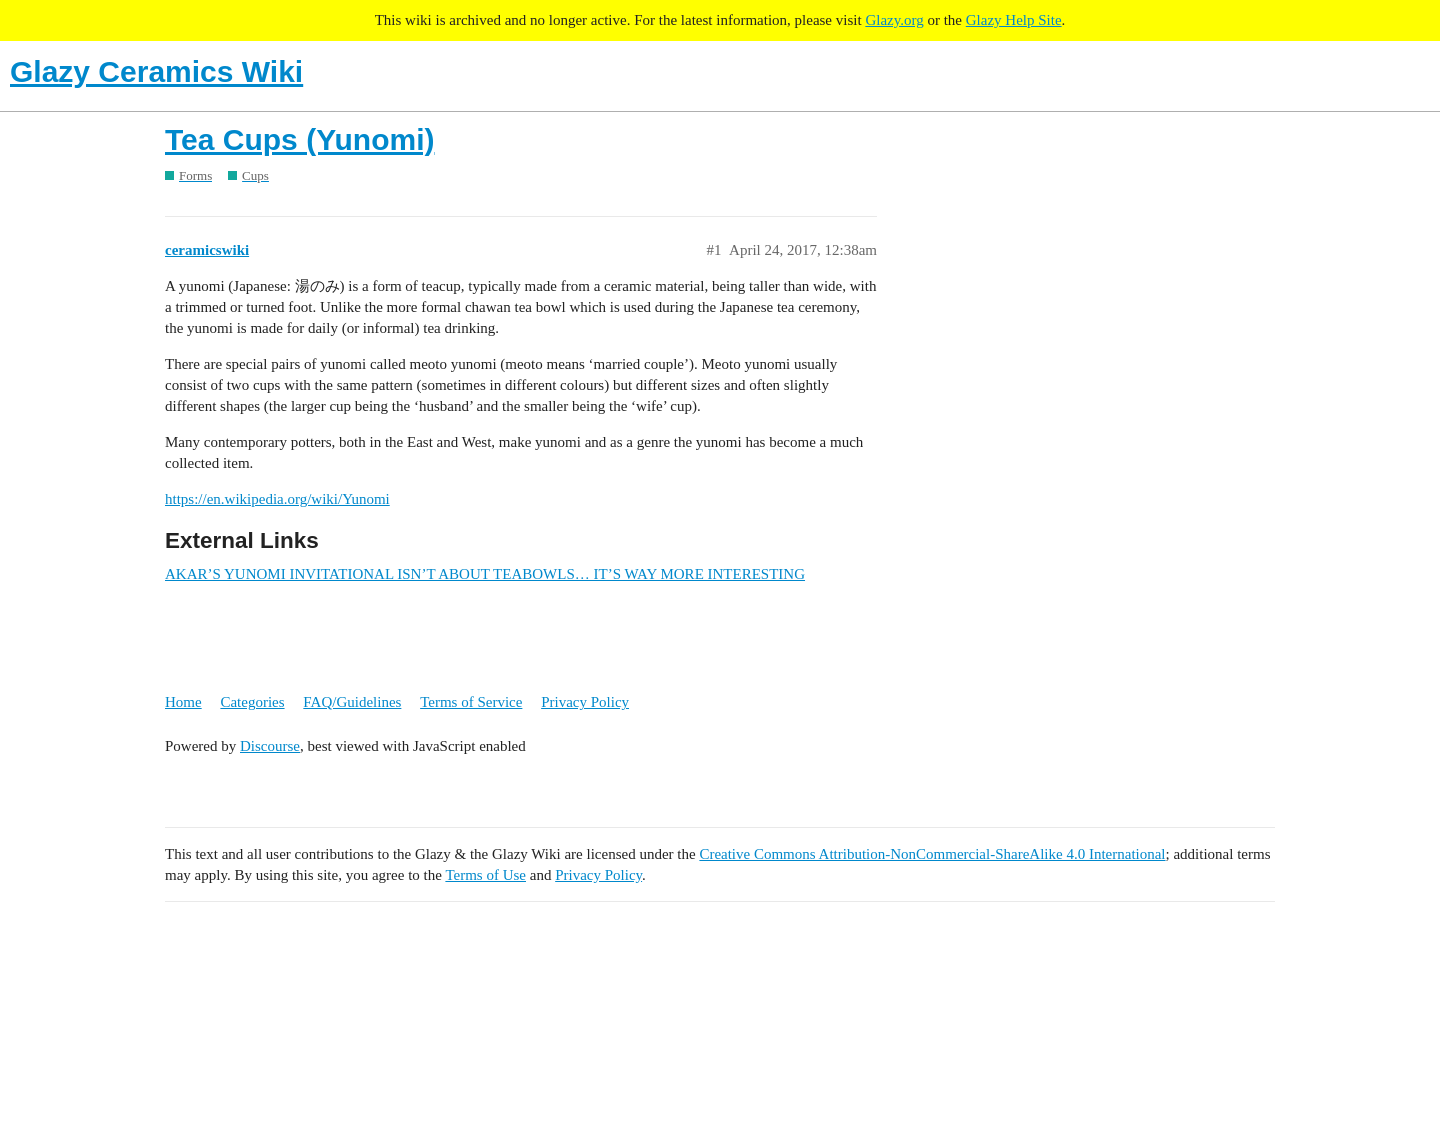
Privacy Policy (585, 702)
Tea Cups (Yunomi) (299, 139)
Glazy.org (894, 20)
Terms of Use (485, 875)
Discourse (270, 746)
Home (183, 702)
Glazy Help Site (1014, 20)
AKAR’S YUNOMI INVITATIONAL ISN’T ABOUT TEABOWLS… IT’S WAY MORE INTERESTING (485, 574)
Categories (252, 702)
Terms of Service (471, 702)
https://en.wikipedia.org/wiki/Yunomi (277, 499)
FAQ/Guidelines (352, 702)
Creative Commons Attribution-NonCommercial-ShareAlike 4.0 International (932, 854)
